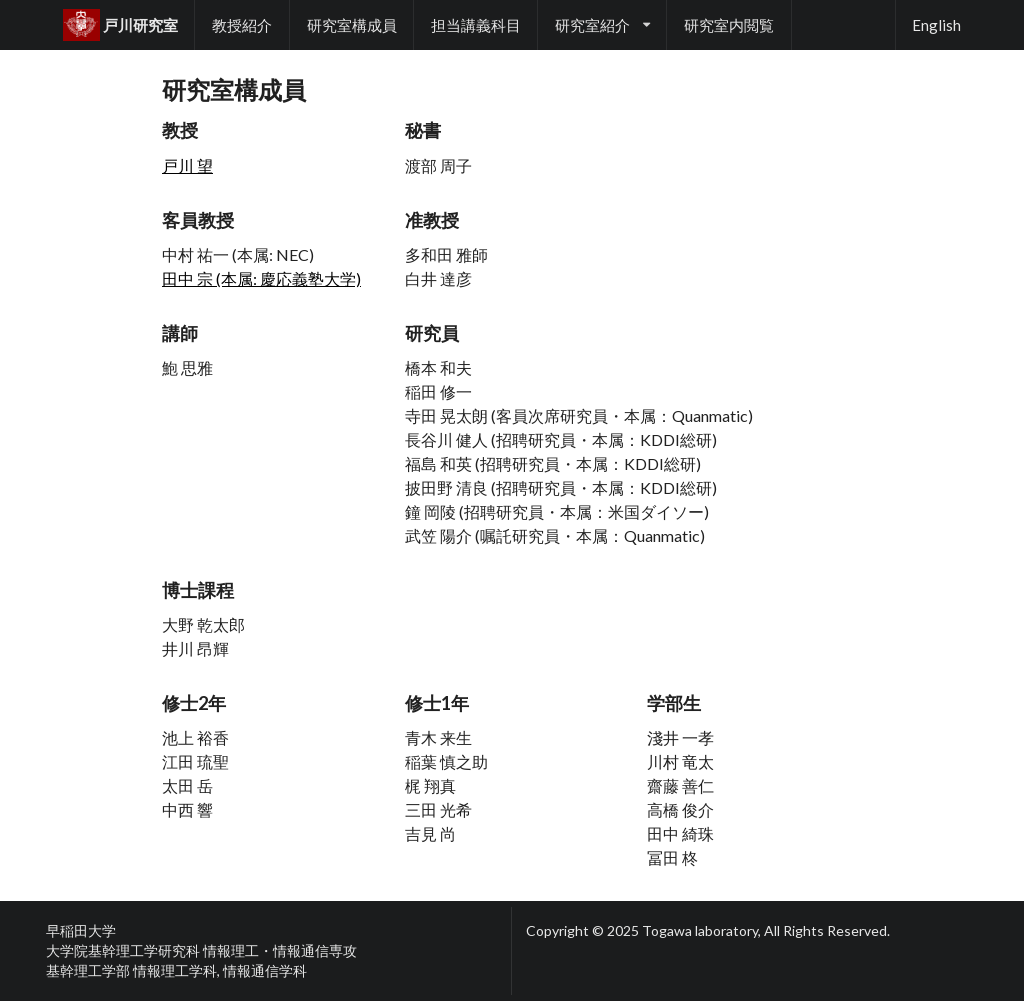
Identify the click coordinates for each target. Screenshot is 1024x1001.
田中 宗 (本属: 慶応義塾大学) (261, 278)
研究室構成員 (352, 25)
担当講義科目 (476, 25)
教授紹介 (242, 25)
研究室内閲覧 (729, 25)
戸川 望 (187, 165)
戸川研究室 (121, 25)
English (936, 25)
